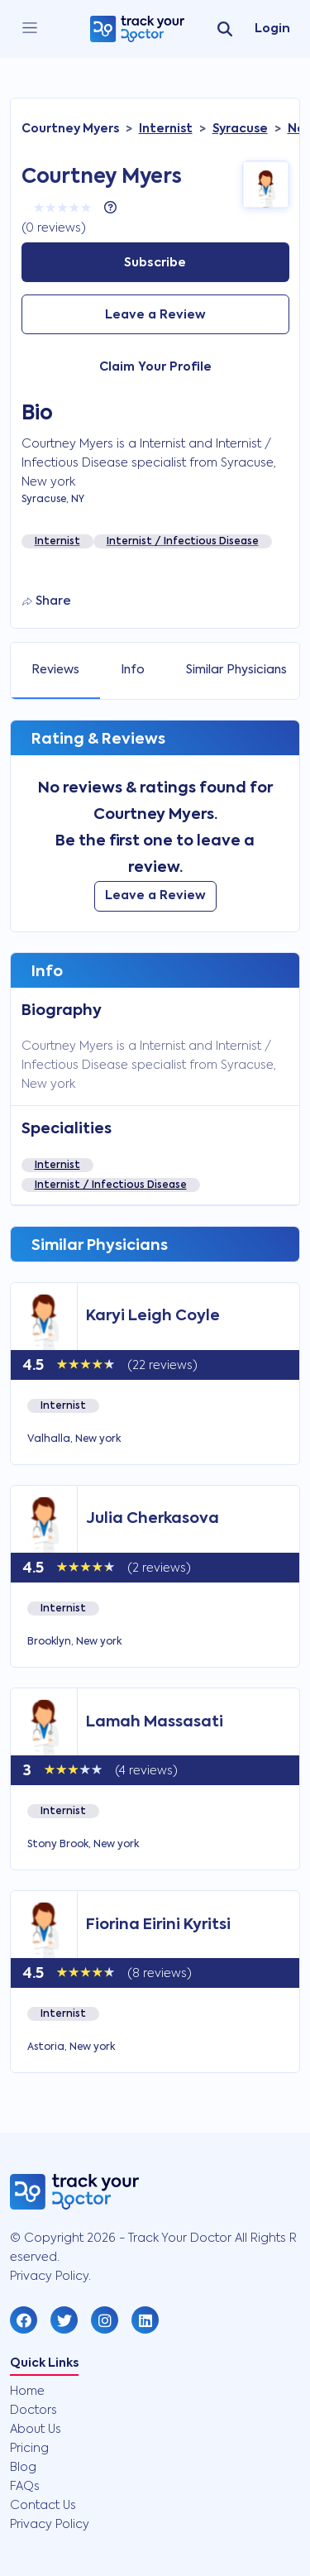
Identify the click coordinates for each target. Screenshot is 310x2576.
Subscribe (155, 263)
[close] (30, 28)
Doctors (33, 2410)
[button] (23, 2320)
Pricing (29, 2448)
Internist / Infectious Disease (111, 1185)
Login (272, 29)
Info (133, 670)
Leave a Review (155, 315)
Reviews (55, 670)
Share (46, 601)
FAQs (25, 2486)
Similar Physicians (236, 670)
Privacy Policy (49, 2525)
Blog (23, 2467)
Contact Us (43, 2505)
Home (27, 2391)
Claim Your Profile (155, 367)
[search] (225, 29)
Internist (57, 1166)
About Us (35, 2429)
